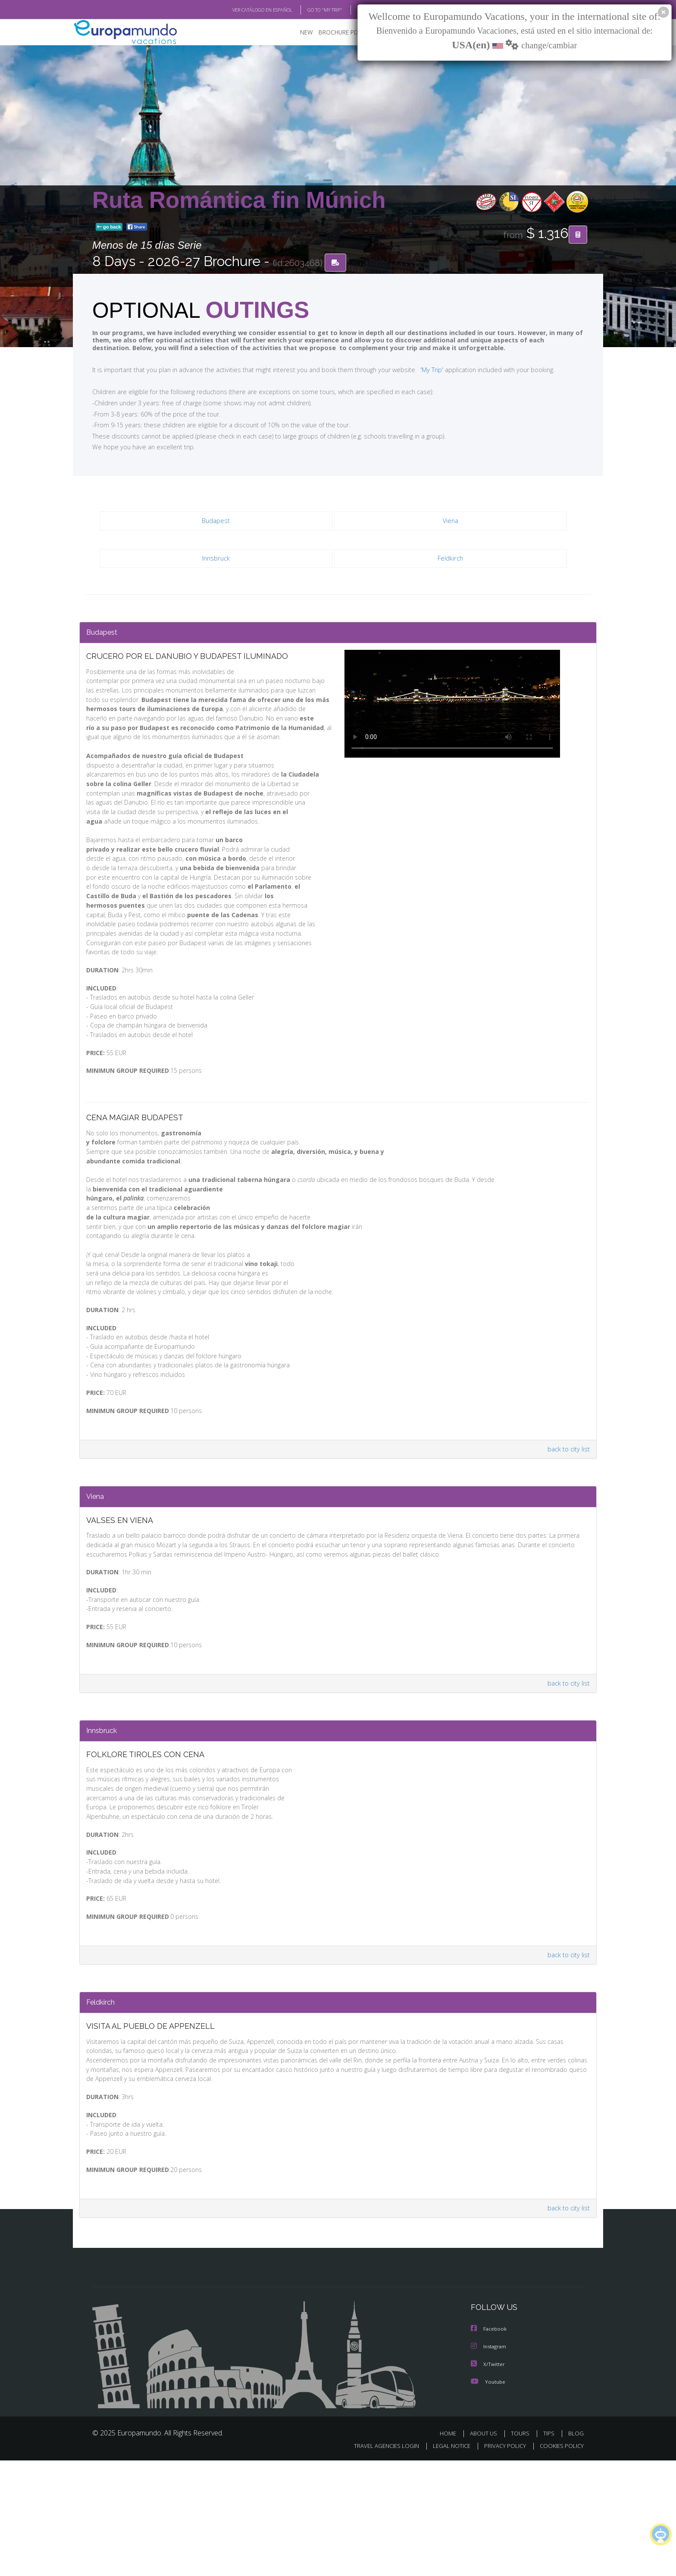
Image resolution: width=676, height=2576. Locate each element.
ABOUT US (486, 2549)
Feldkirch (450, 559)
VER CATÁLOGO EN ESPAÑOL (242, 10)
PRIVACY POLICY (501, 2561)
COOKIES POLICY (560, 2561)
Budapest (216, 521)
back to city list (567, 1520)
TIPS (550, 2549)
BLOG (352, 10)
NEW (298, 32)
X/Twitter (488, 2480)
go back (109, 227)
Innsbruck (216, 559)
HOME (451, 2549)
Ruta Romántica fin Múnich (239, 200)
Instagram (489, 2463)
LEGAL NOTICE (446, 2561)
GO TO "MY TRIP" (310, 10)
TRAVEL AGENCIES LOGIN (378, 2561)
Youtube (488, 2497)
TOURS (522, 2549)
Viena (451, 521)
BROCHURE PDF (333, 32)
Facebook (489, 2445)
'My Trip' (415, 370)
